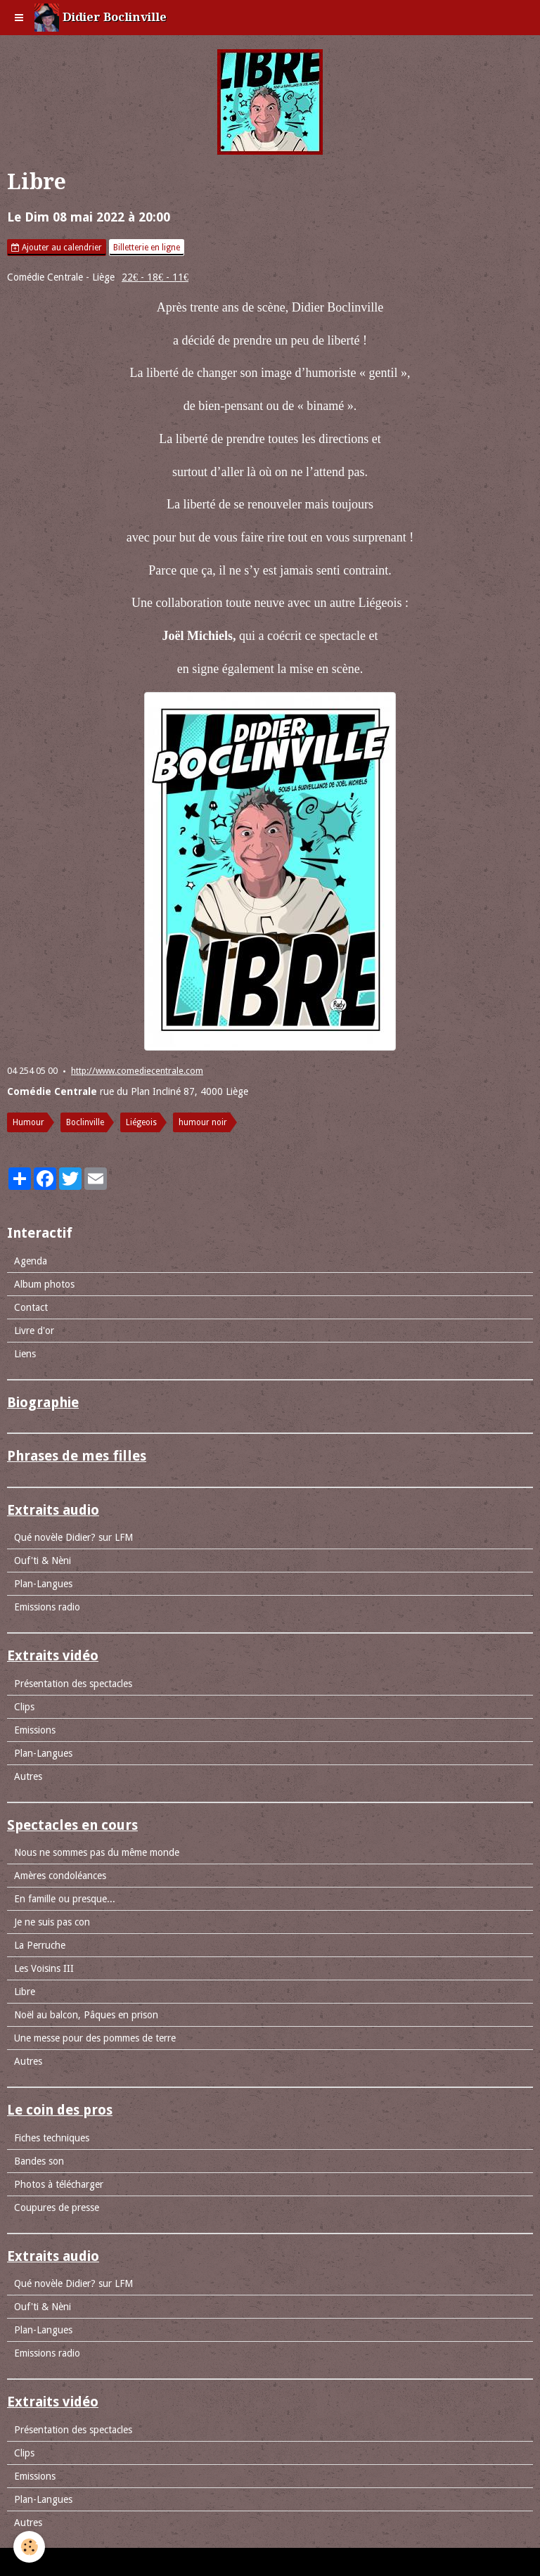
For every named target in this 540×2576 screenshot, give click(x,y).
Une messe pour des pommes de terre (95, 2038)
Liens (25, 1353)
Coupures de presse (56, 2207)
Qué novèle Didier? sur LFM (73, 1537)
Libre (24, 1991)
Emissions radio (47, 1607)
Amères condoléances (60, 1875)
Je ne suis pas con (52, 1922)
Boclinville (85, 1122)
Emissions (35, 1730)
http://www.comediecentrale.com (137, 1070)
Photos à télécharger (58, 2184)
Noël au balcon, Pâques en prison (86, 2014)
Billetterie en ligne (146, 247)
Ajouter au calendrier (56, 247)
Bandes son (39, 2161)
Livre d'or (34, 1330)
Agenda (30, 1261)
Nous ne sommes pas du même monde (96, 1852)
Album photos (44, 1284)
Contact (31, 1307)
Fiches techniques (51, 2138)
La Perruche (39, 1945)
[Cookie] (30, 2547)
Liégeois (141, 1122)
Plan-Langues (43, 1583)
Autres (28, 1776)
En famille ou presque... (64, 1898)
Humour (28, 1122)
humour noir (203, 1122)
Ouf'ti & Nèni (42, 1560)
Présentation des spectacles (73, 1683)
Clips (24, 1706)
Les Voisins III (44, 1968)
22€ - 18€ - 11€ (155, 277)
